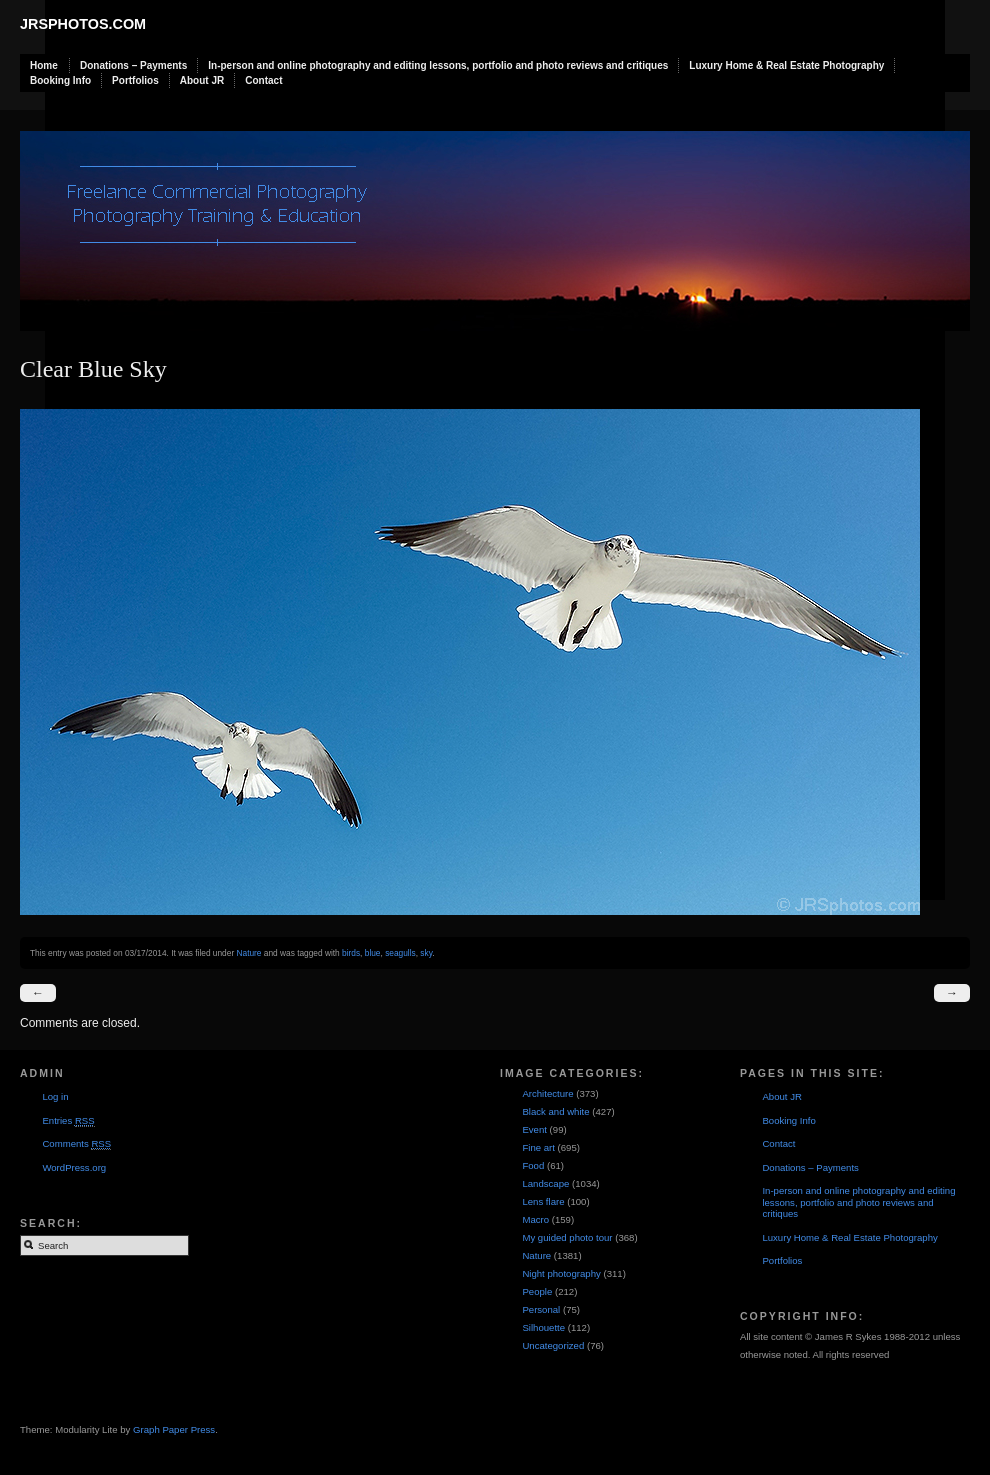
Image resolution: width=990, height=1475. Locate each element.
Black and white (555, 1111)
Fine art (538, 1147)
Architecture (547, 1093)
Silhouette (543, 1327)
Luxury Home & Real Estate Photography (786, 65)
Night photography (561, 1273)
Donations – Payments (133, 65)
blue (373, 953)
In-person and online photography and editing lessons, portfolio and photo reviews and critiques (438, 65)
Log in (55, 1096)
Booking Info (60, 80)
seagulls (400, 953)
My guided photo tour (567, 1237)
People (537, 1291)
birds (351, 953)
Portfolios (135, 80)
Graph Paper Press (174, 1429)
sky (426, 953)
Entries (68, 1121)
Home (44, 65)
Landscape (545, 1183)
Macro (535, 1219)
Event (534, 1129)
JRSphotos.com (83, 24)
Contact (263, 80)
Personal (541, 1309)
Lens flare (543, 1201)
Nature (248, 953)
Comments (76, 1144)
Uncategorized (553, 1345)
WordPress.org (74, 1167)
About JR (202, 80)
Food (533, 1165)
